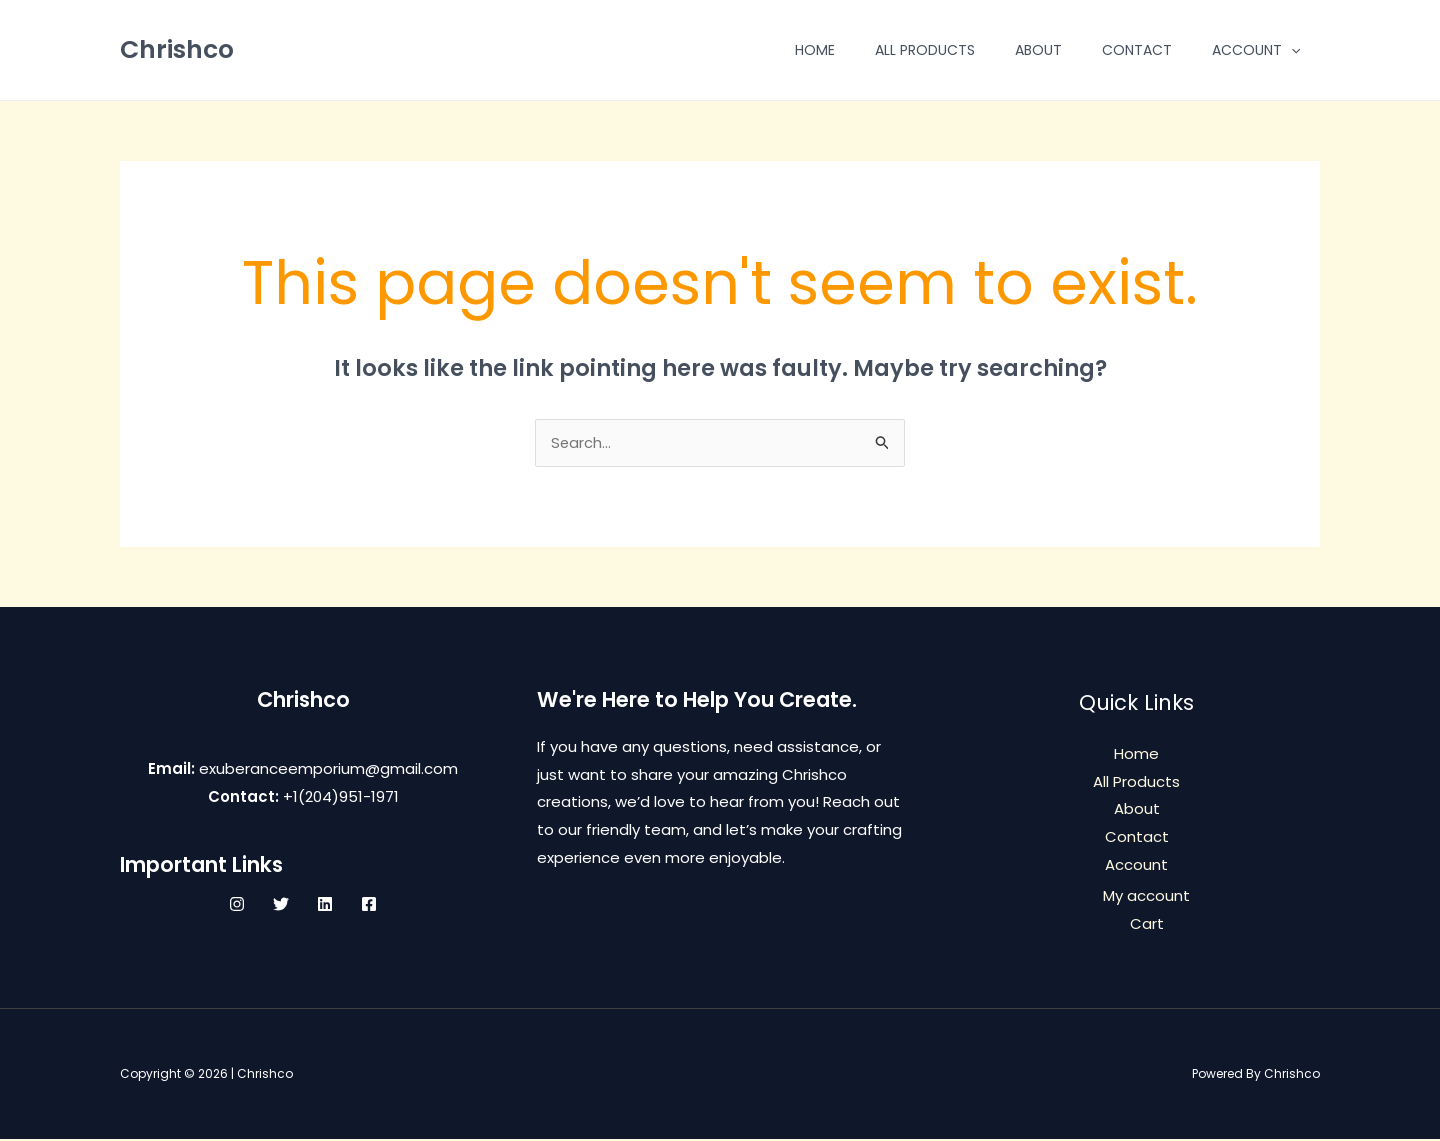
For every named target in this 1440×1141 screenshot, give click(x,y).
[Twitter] (281, 905)
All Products (925, 50)
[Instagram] (237, 905)
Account (1256, 50)
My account (1146, 897)
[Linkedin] (325, 905)
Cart (1147, 925)
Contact (1137, 50)
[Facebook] (369, 905)
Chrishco (177, 49)
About (1038, 50)
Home (815, 50)
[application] (1291, 50)
